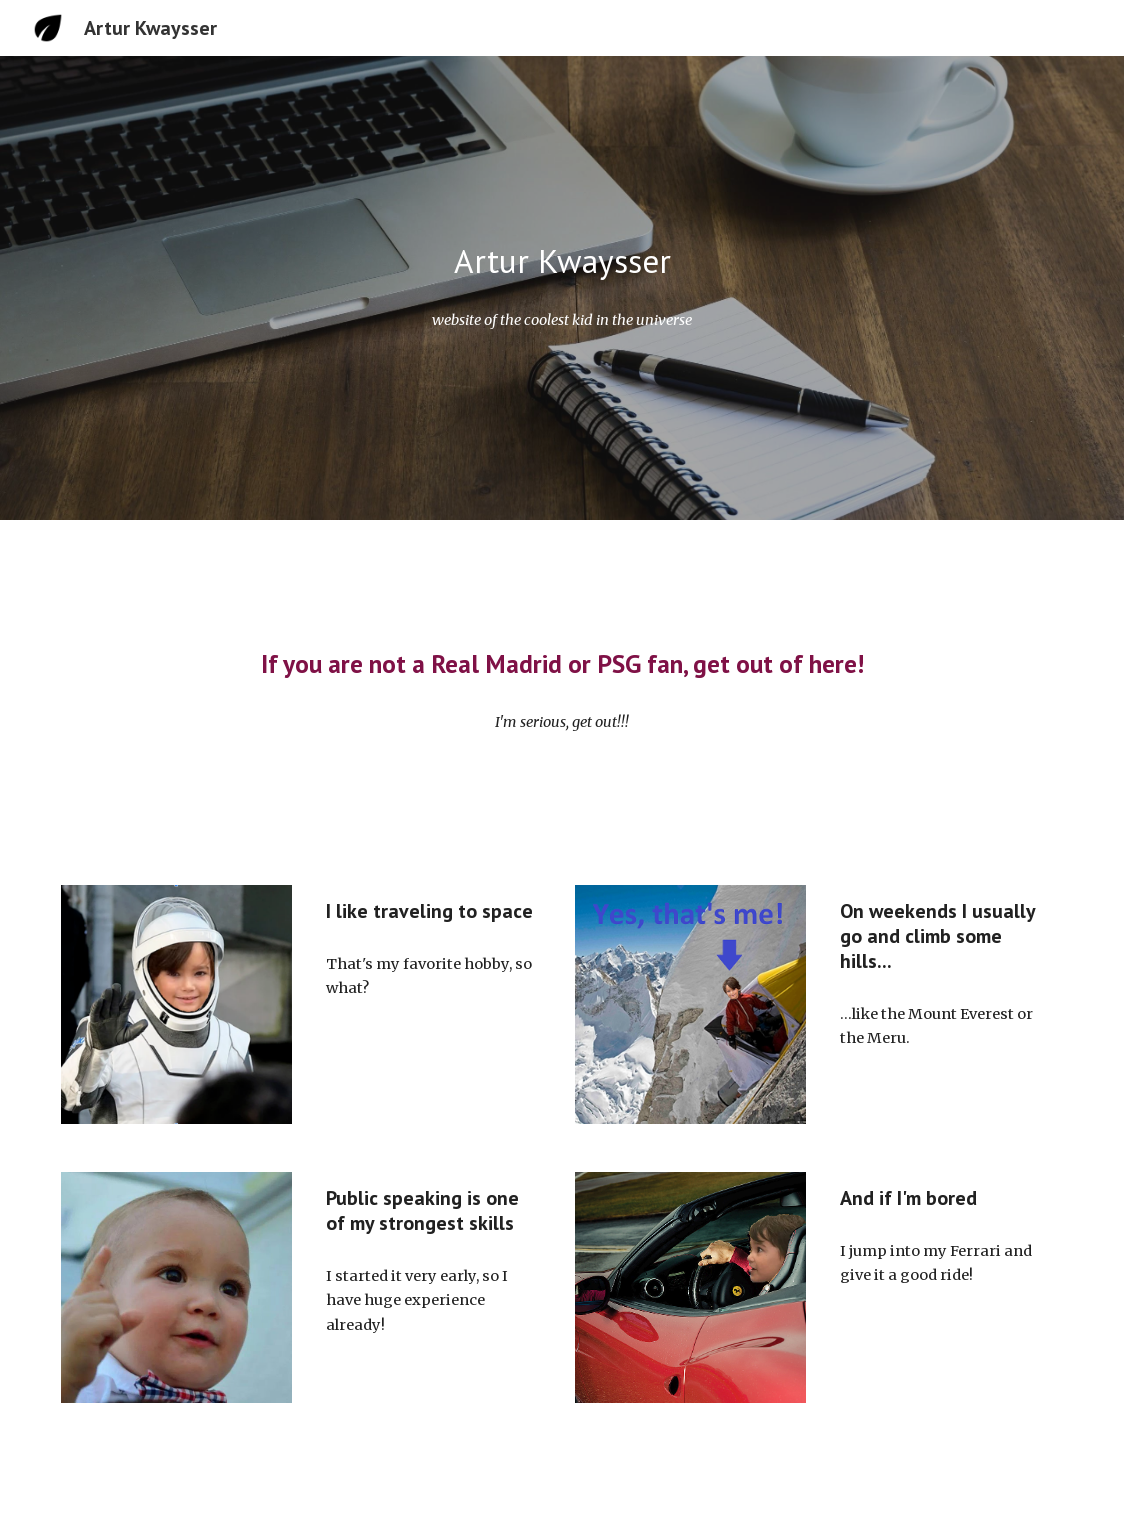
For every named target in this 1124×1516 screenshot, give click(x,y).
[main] (562, 261)
